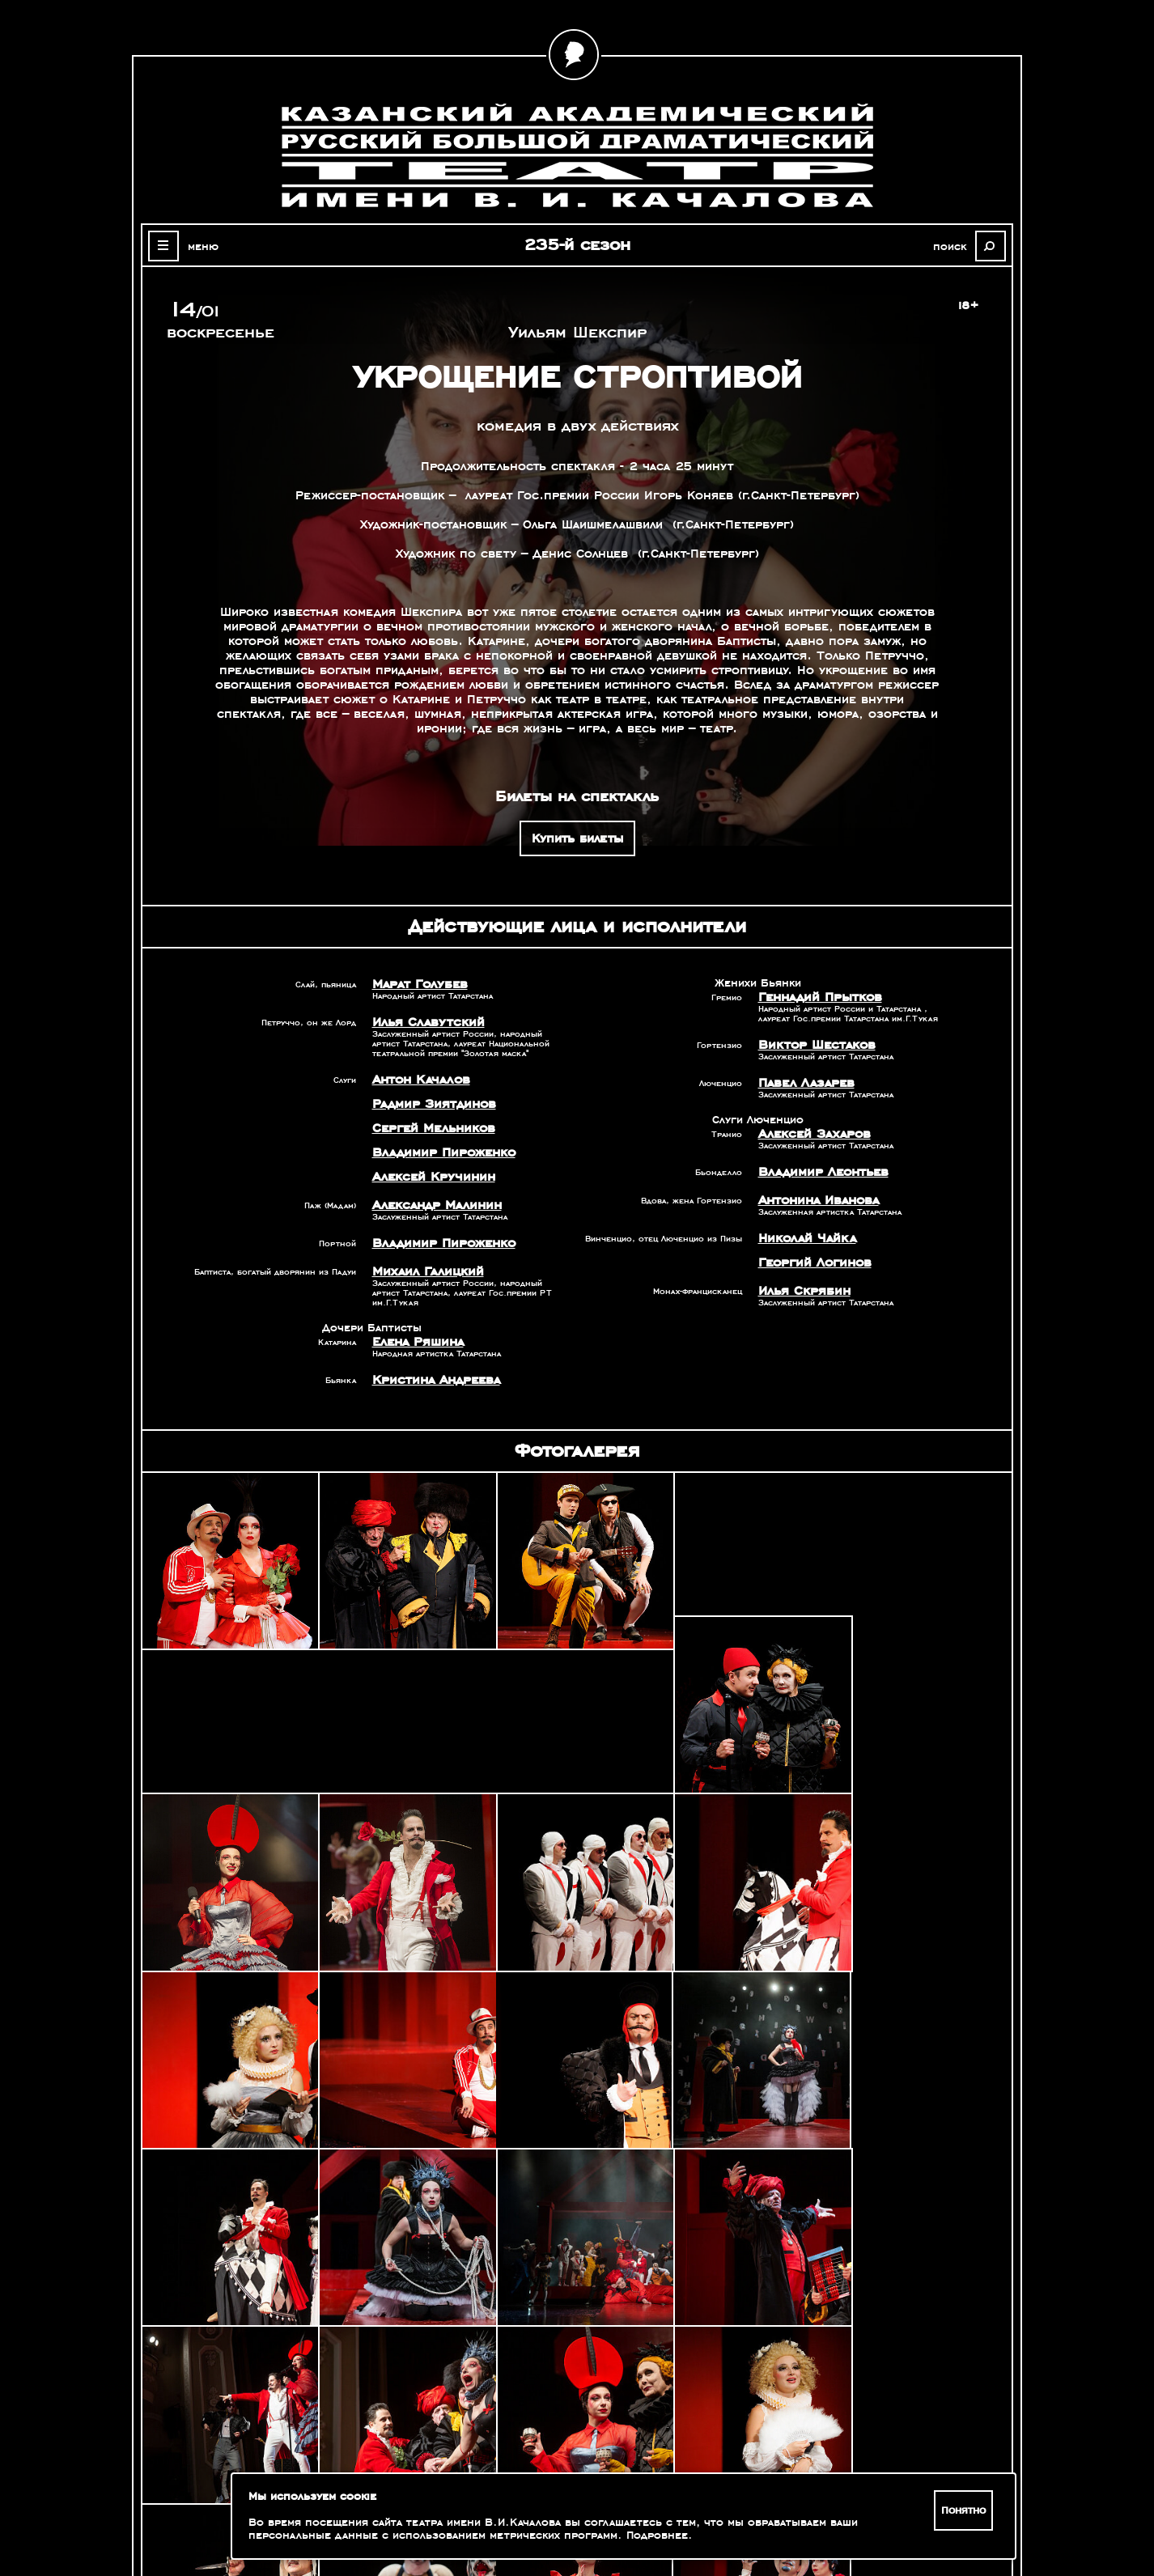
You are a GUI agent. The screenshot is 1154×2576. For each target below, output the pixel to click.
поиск (954, 246)
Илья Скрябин (801, 1291)
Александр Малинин (433, 1205)
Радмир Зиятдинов (430, 1104)
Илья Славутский (424, 1022)
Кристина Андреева (433, 1380)
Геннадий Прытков (817, 997)
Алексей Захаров (811, 1134)
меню (200, 246)
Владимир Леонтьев (819, 1172)
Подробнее (657, 2535)
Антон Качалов (419, 1079)
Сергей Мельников (430, 1128)
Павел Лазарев (804, 1083)
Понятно (964, 2510)
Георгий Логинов (812, 1262)
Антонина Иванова (817, 1200)
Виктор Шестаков (813, 1045)
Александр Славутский (846, 2360)
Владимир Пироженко (439, 1152)
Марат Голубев (416, 984)
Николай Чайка (804, 1238)
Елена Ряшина (416, 1342)
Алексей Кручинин (429, 1176)
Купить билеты (577, 838)
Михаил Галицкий (423, 1271)
